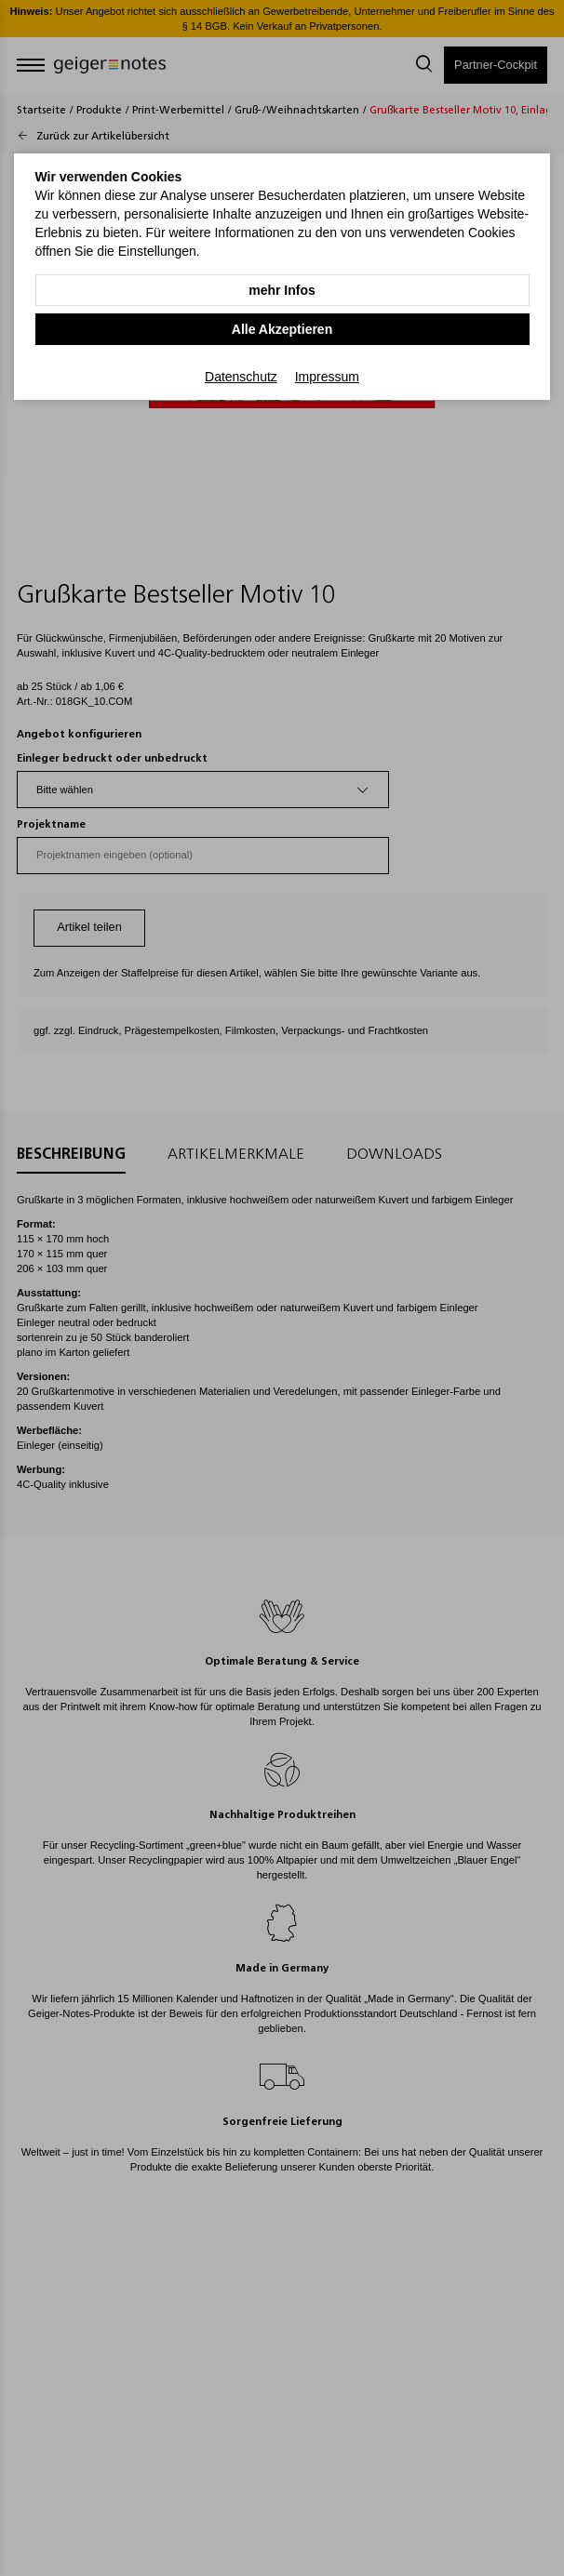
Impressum (327, 376)
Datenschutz (241, 376)
